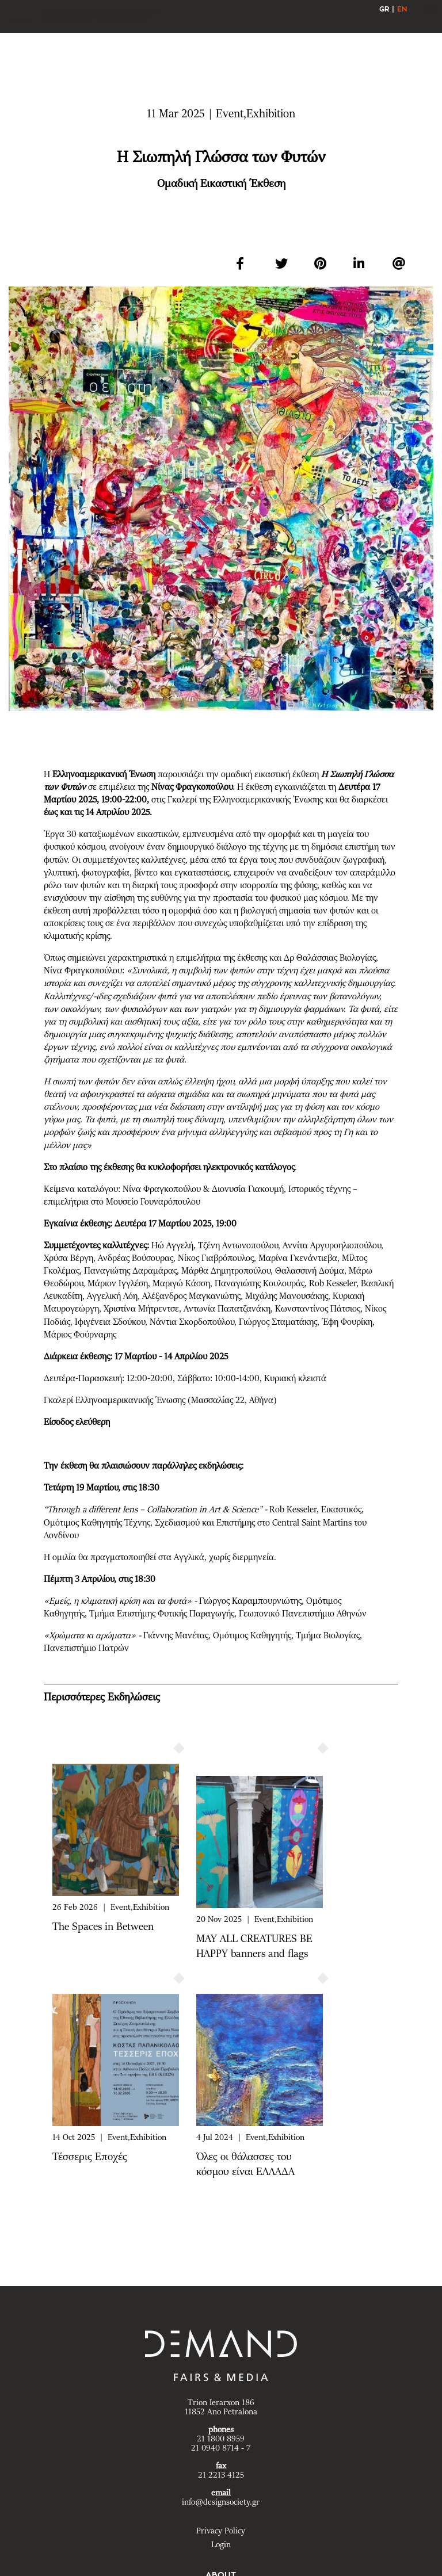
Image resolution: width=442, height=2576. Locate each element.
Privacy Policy (220, 2531)
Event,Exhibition (139, 1907)
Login (221, 2545)
